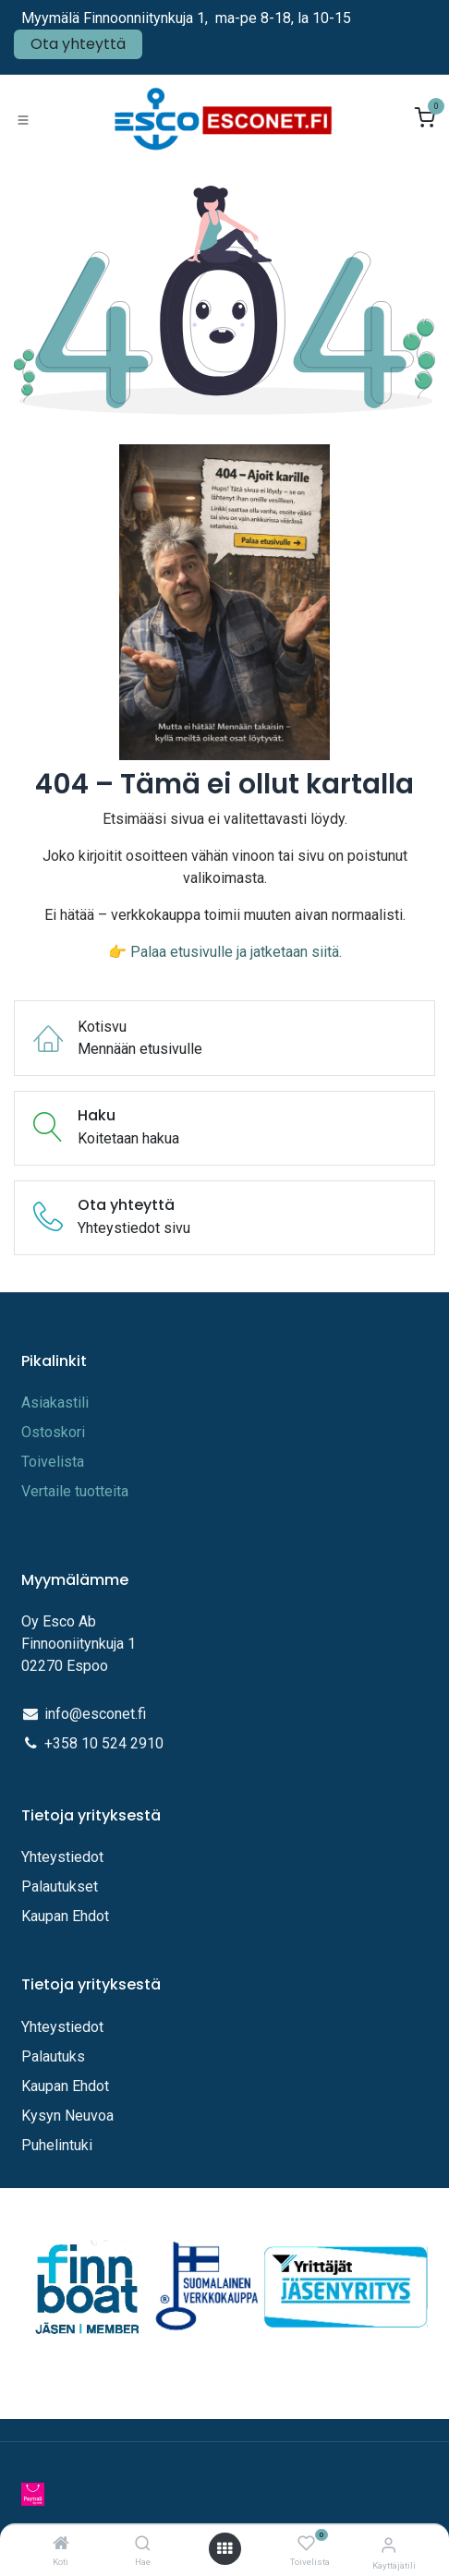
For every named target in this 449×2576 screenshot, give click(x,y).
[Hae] (143, 2544)
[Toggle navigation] (23, 119)
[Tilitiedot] (388, 2545)
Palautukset (59, 1886)
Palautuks (53, 2056)
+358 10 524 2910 (104, 1743)
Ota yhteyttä (78, 43)
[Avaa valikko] (224, 2548)
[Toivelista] (306, 2544)
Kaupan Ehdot (65, 1916)
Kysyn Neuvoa (67, 2115)
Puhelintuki (56, 2145)
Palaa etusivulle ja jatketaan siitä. (236, 952)
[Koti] (61, 2544)
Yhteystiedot (64, 1857)
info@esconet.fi (95, 1714)
